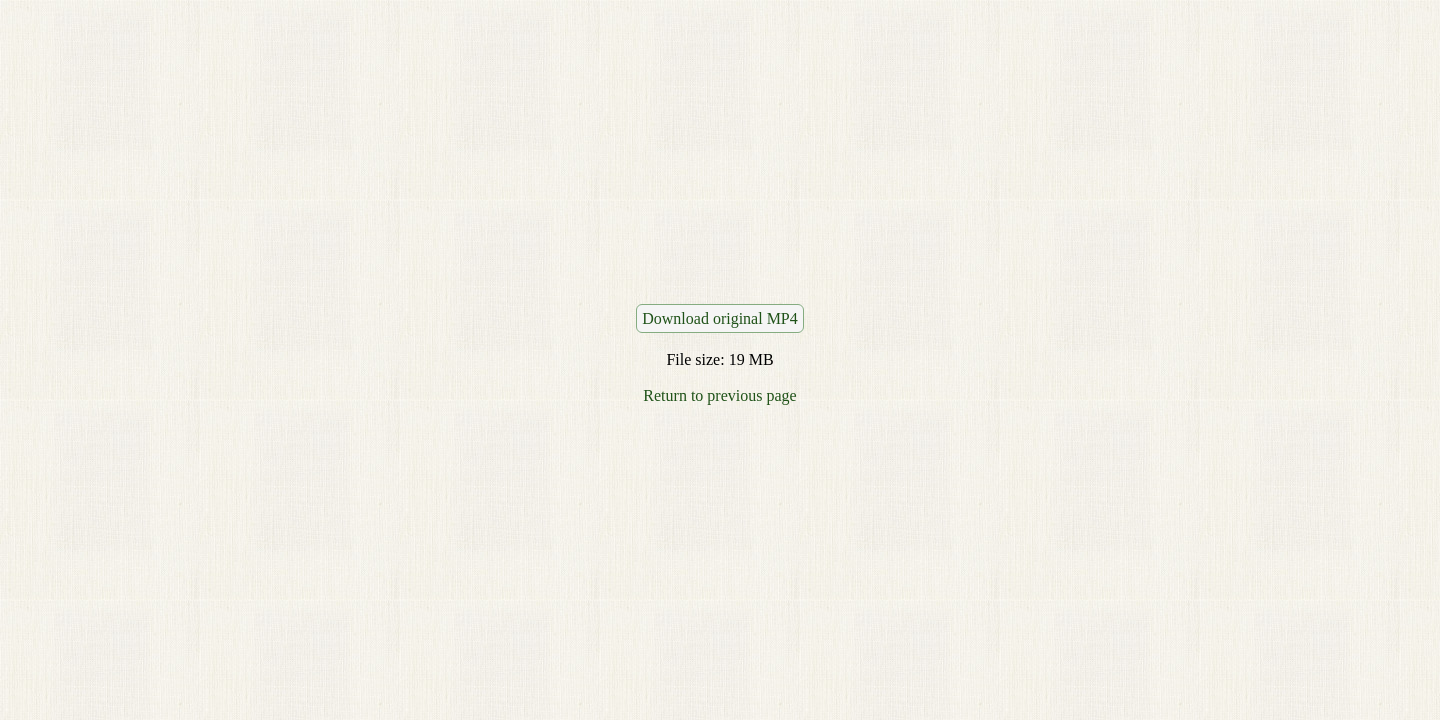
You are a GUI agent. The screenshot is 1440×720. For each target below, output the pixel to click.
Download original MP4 (720, 318)
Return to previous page (719, 395)
